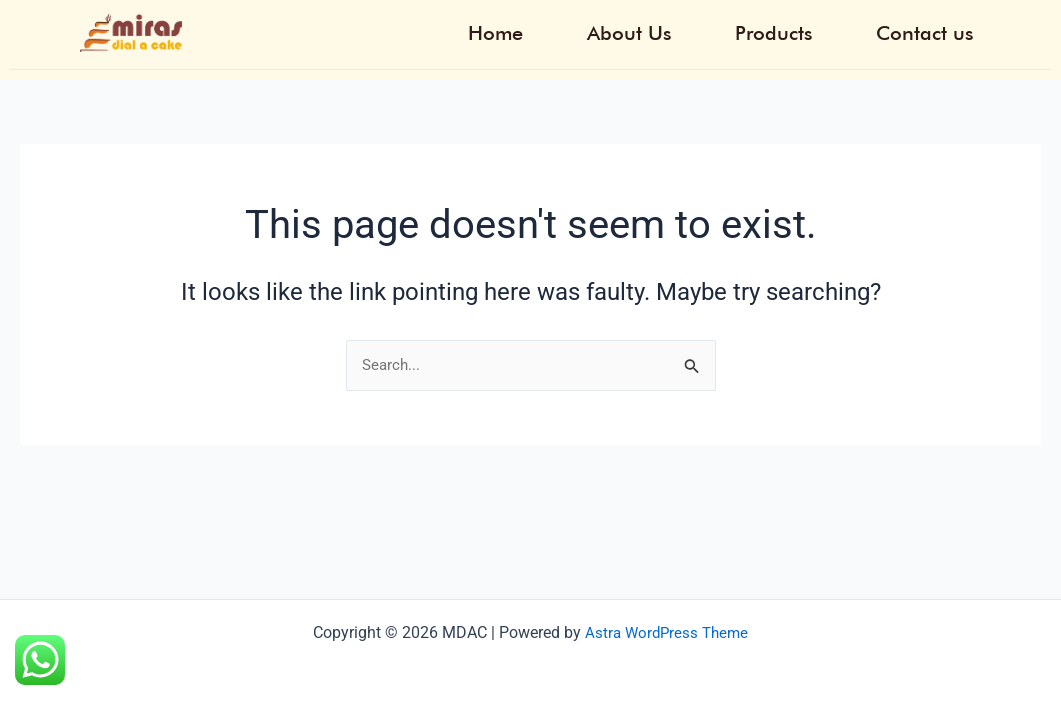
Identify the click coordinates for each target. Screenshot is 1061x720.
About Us (686, 29)
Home (574, 29)
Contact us (937, 29)
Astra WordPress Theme (667, 632)
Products (809, 29)
